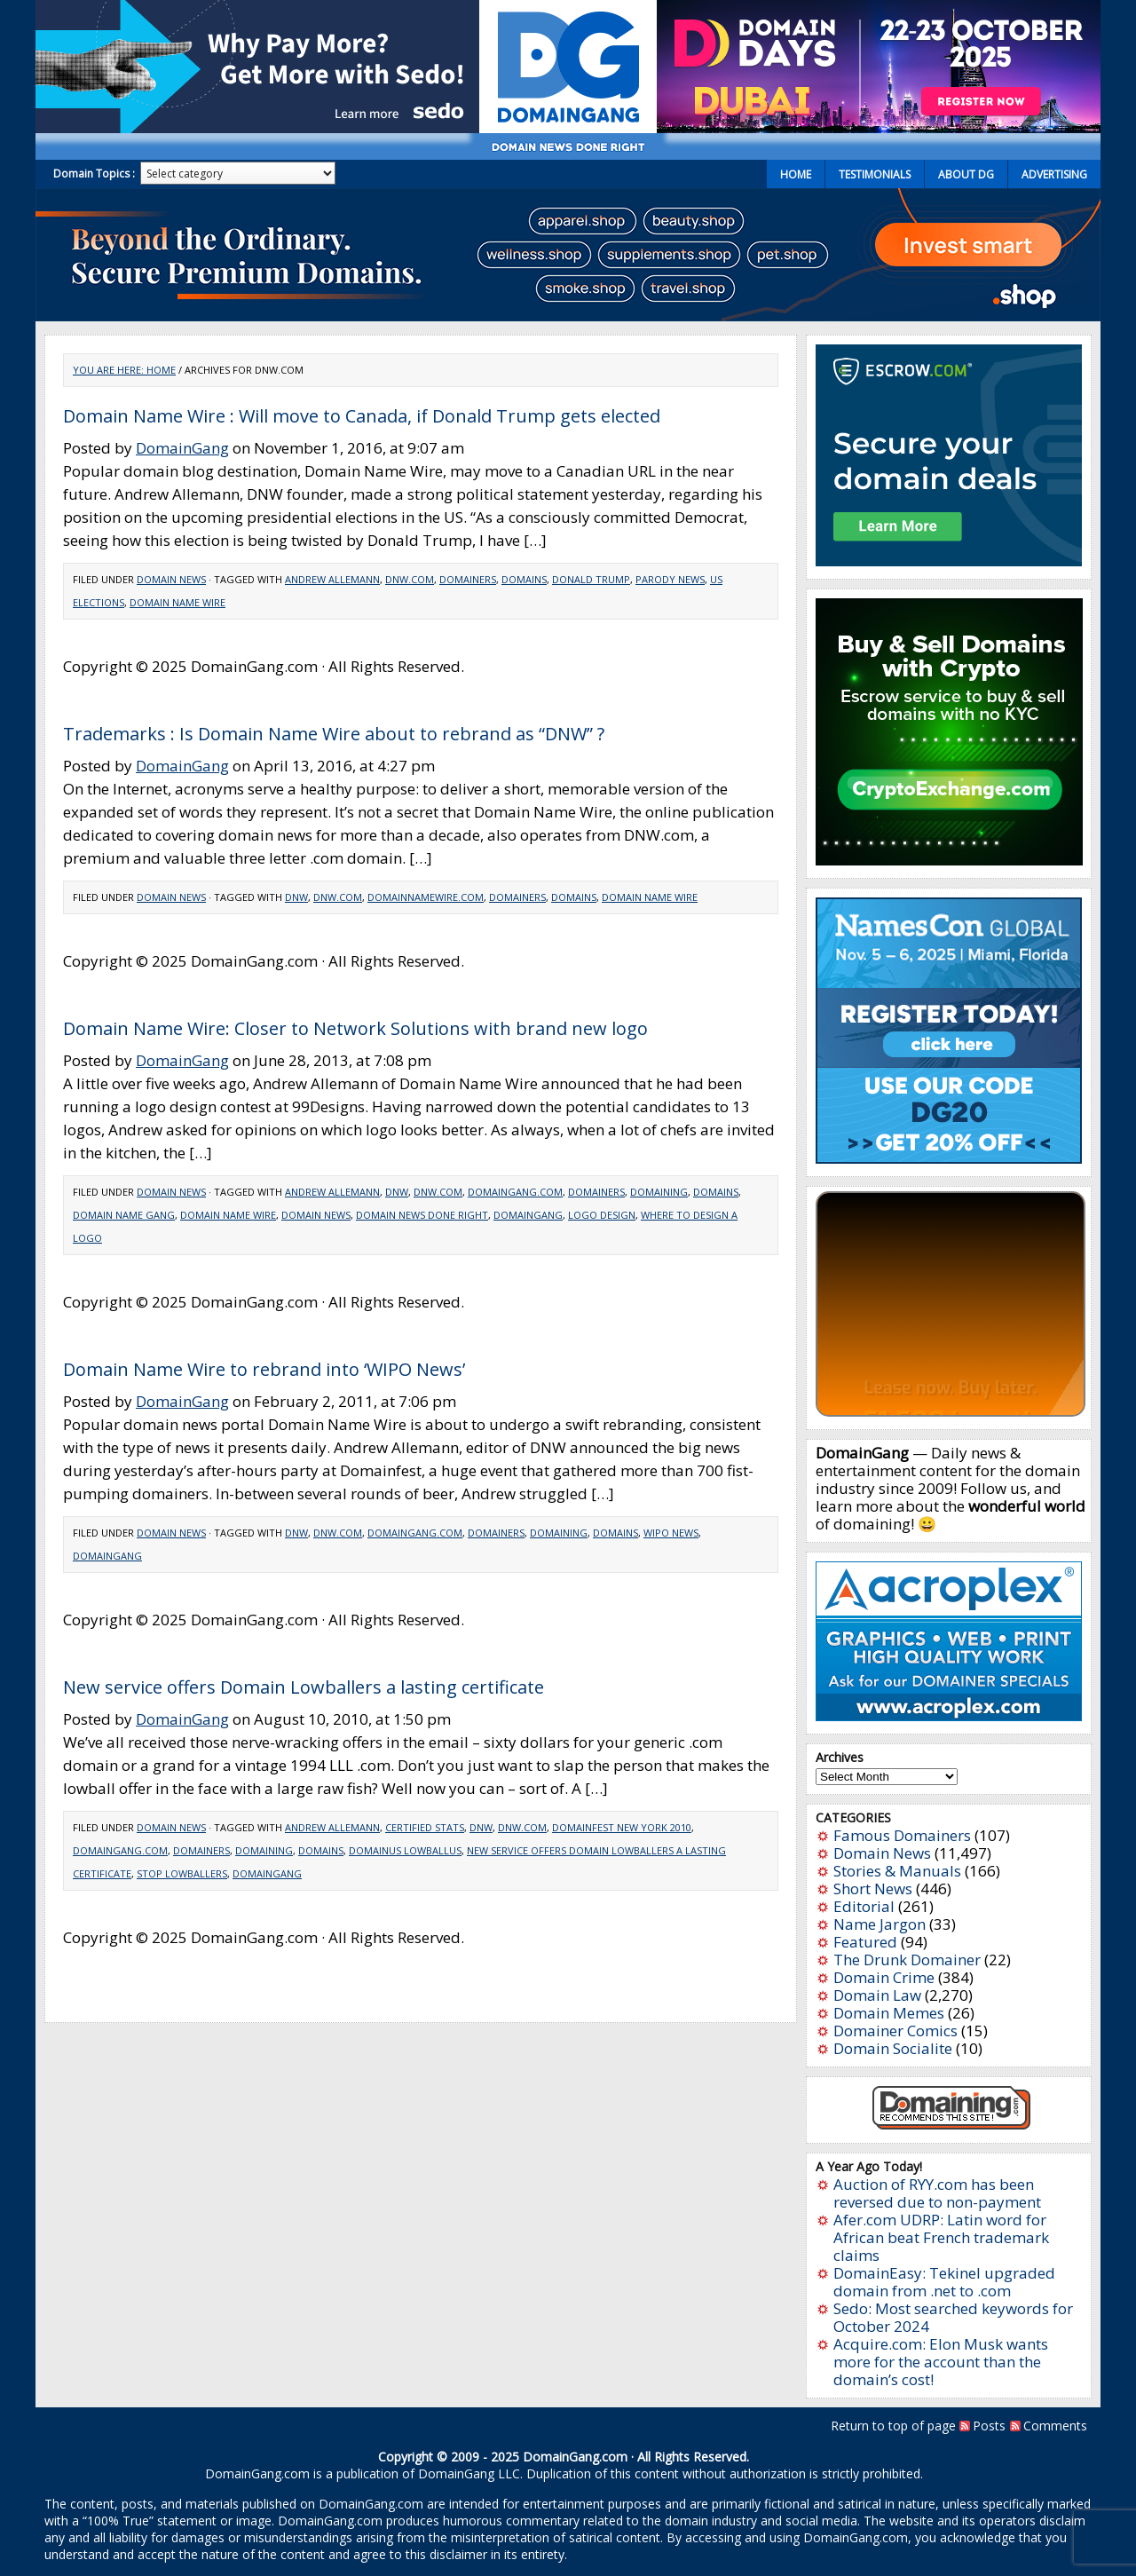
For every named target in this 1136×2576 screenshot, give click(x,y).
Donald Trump (591, 579)
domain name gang (124, 1214)
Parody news (670, 579)
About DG (966, 174)
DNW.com (409, 579)
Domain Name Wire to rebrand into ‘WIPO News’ (264, 1369)
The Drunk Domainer (907, 1959)
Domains (524, 579)
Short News (872, 1888)
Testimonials (875, 174)
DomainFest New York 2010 (621, 1827)
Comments (1055, 2425)
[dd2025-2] (878, 127)
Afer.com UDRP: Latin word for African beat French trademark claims (941, 2237)
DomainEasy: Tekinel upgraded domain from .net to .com (944, 2282)
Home (795, 174)
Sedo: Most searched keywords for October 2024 (953, 2317)
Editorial (864, 1906)
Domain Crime (884, 1977)
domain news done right (422, 1214)
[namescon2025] (949, 1158)
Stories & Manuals (897, 1871)
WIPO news (670, 1532)
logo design (601, 1214)
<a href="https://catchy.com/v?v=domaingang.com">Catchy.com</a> (950, 1304)
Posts (989, 2425)
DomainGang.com (515, 1191)
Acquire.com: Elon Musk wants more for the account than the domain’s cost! (940, 2362)
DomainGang (182, 448)
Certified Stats (424, 1827)
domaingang (528, 1214)
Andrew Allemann (332, 579)
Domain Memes (888, 2013)
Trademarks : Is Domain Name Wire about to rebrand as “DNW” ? (333, 734)
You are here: (109, 369)
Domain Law (877, 1995)
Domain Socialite (892, 2048)
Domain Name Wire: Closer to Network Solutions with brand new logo (355, 1028)
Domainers (467, 579)
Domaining (659, 1191)
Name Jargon (879, 1924)
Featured (865, 1942)
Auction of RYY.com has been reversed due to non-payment (937, 2193)
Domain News (171, 579)
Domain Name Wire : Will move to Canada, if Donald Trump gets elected (361, 416)
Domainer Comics (895, 2030)
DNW (296, 897)
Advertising (1054, 174)
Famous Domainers (902, 1835)
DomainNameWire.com (425, 897)
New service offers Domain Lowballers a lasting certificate (303, 1687)
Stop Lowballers (182, 1873)
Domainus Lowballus (405, 1850)
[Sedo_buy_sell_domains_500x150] (257, 127)
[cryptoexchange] (949, 859)
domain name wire (177, 602)
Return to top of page (893, 2425)
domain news (316, 1214)
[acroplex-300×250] (949, 1715)
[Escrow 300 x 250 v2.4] (949, 560)
